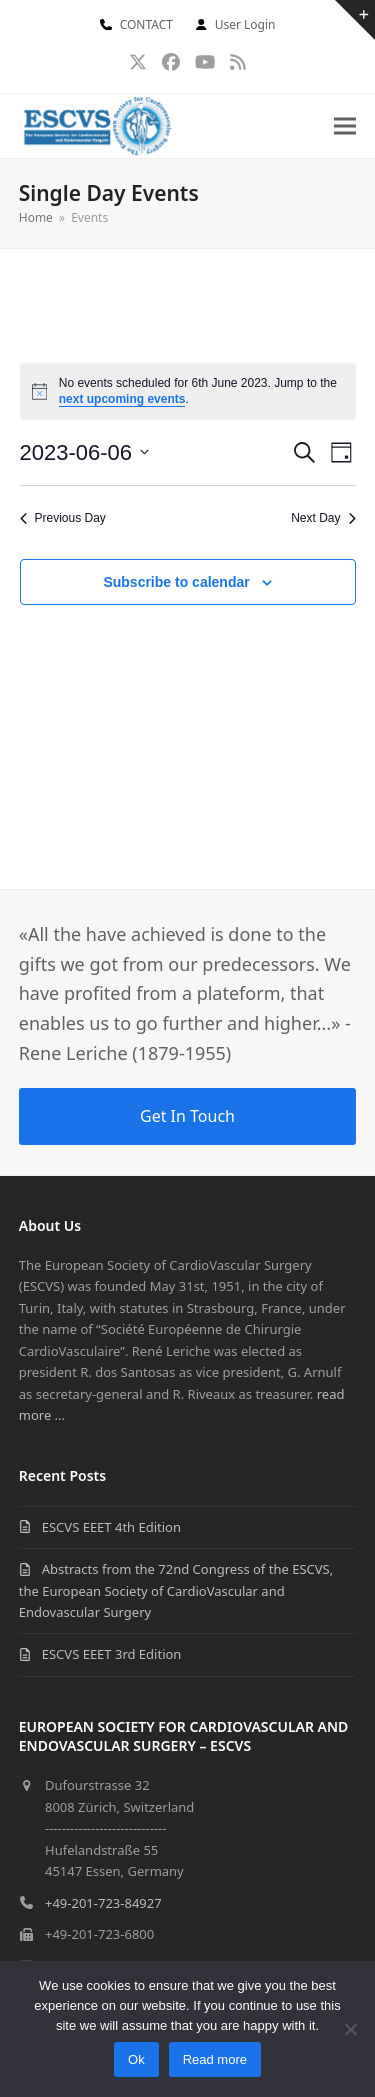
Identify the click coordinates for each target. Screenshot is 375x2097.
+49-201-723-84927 (103, 1903)
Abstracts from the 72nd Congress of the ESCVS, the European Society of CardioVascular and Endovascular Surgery (176, 1590)
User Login (245, 24)
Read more (215, 2059)
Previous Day (63, 518)
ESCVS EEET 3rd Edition (112, 1654)
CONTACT (146, 24)
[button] (345, 126)
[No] (350, 2029)
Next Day (323, 518)
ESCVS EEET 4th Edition (111, 1527)
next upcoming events (122, 399)
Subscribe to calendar (176, 582)
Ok (136, 2059)
